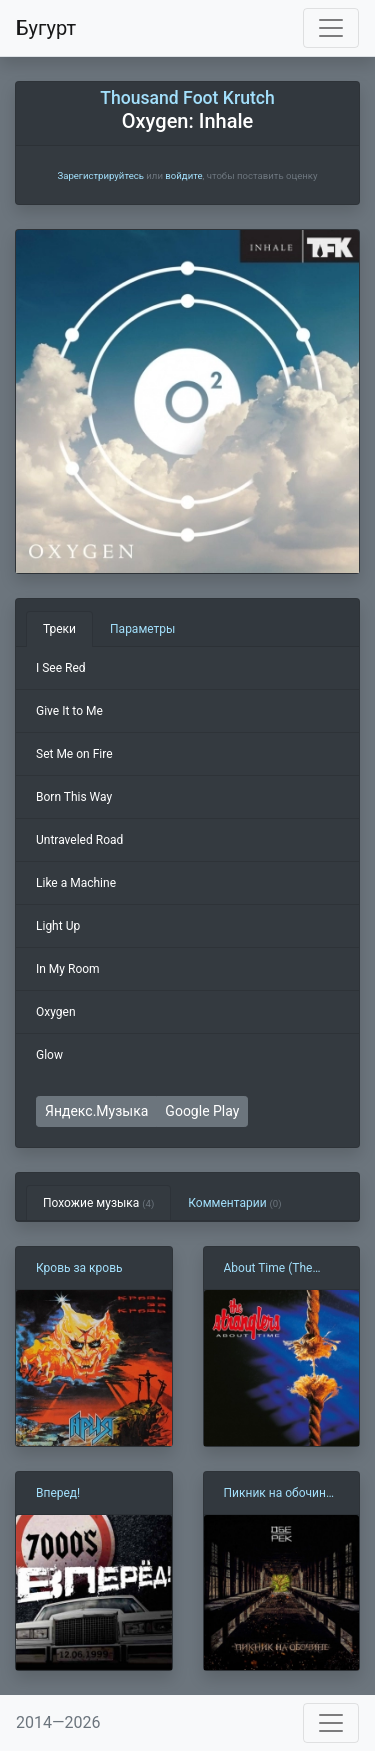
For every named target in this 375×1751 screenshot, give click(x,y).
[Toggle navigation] (331, 28)
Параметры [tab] (142, 629)
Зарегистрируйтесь (100, 175)
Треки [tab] (59, 629)
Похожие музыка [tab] (98, 1203)
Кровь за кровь (79, 1268)
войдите (183, 175)
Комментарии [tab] (234, 1203)
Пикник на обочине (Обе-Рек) (278, 1494)
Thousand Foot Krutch (187, 98)
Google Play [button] (202, 1111)
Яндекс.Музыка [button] (96, 1111)
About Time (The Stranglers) (268, 1269)
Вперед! (58, 1493)
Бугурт (46, 28)
